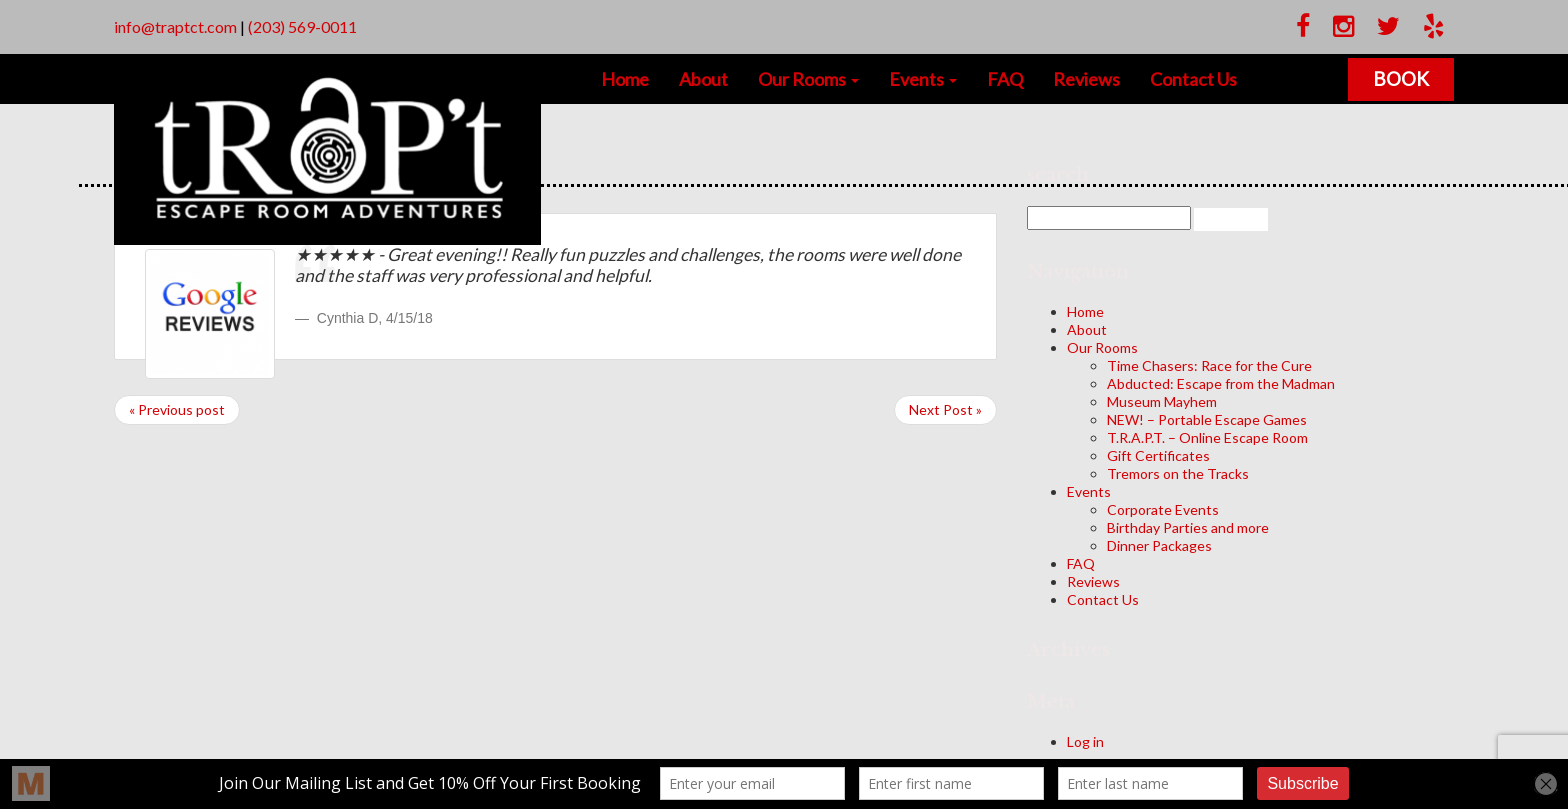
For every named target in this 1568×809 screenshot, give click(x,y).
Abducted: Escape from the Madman (1221, 383)
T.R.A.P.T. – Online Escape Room (1207, 437)
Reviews (1086, 79)
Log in (1085, 741)
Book (1401, 78)
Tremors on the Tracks (1178, 473)
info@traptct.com (175, 26)
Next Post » (945, 409)
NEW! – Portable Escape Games (1207, 419)
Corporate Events (1163, 509)
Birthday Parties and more (1188, 527)
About (703, 79)
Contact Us (1193, 79)
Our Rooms (808, 79)
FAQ (1005, 79)
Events (923, 79)
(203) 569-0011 (302, 26)
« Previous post (177, 409)
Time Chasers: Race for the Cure (1209, 365)
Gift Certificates (1158, 455)
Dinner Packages (1159, 545)
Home (625, 79)
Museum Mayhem (1162, 401)
